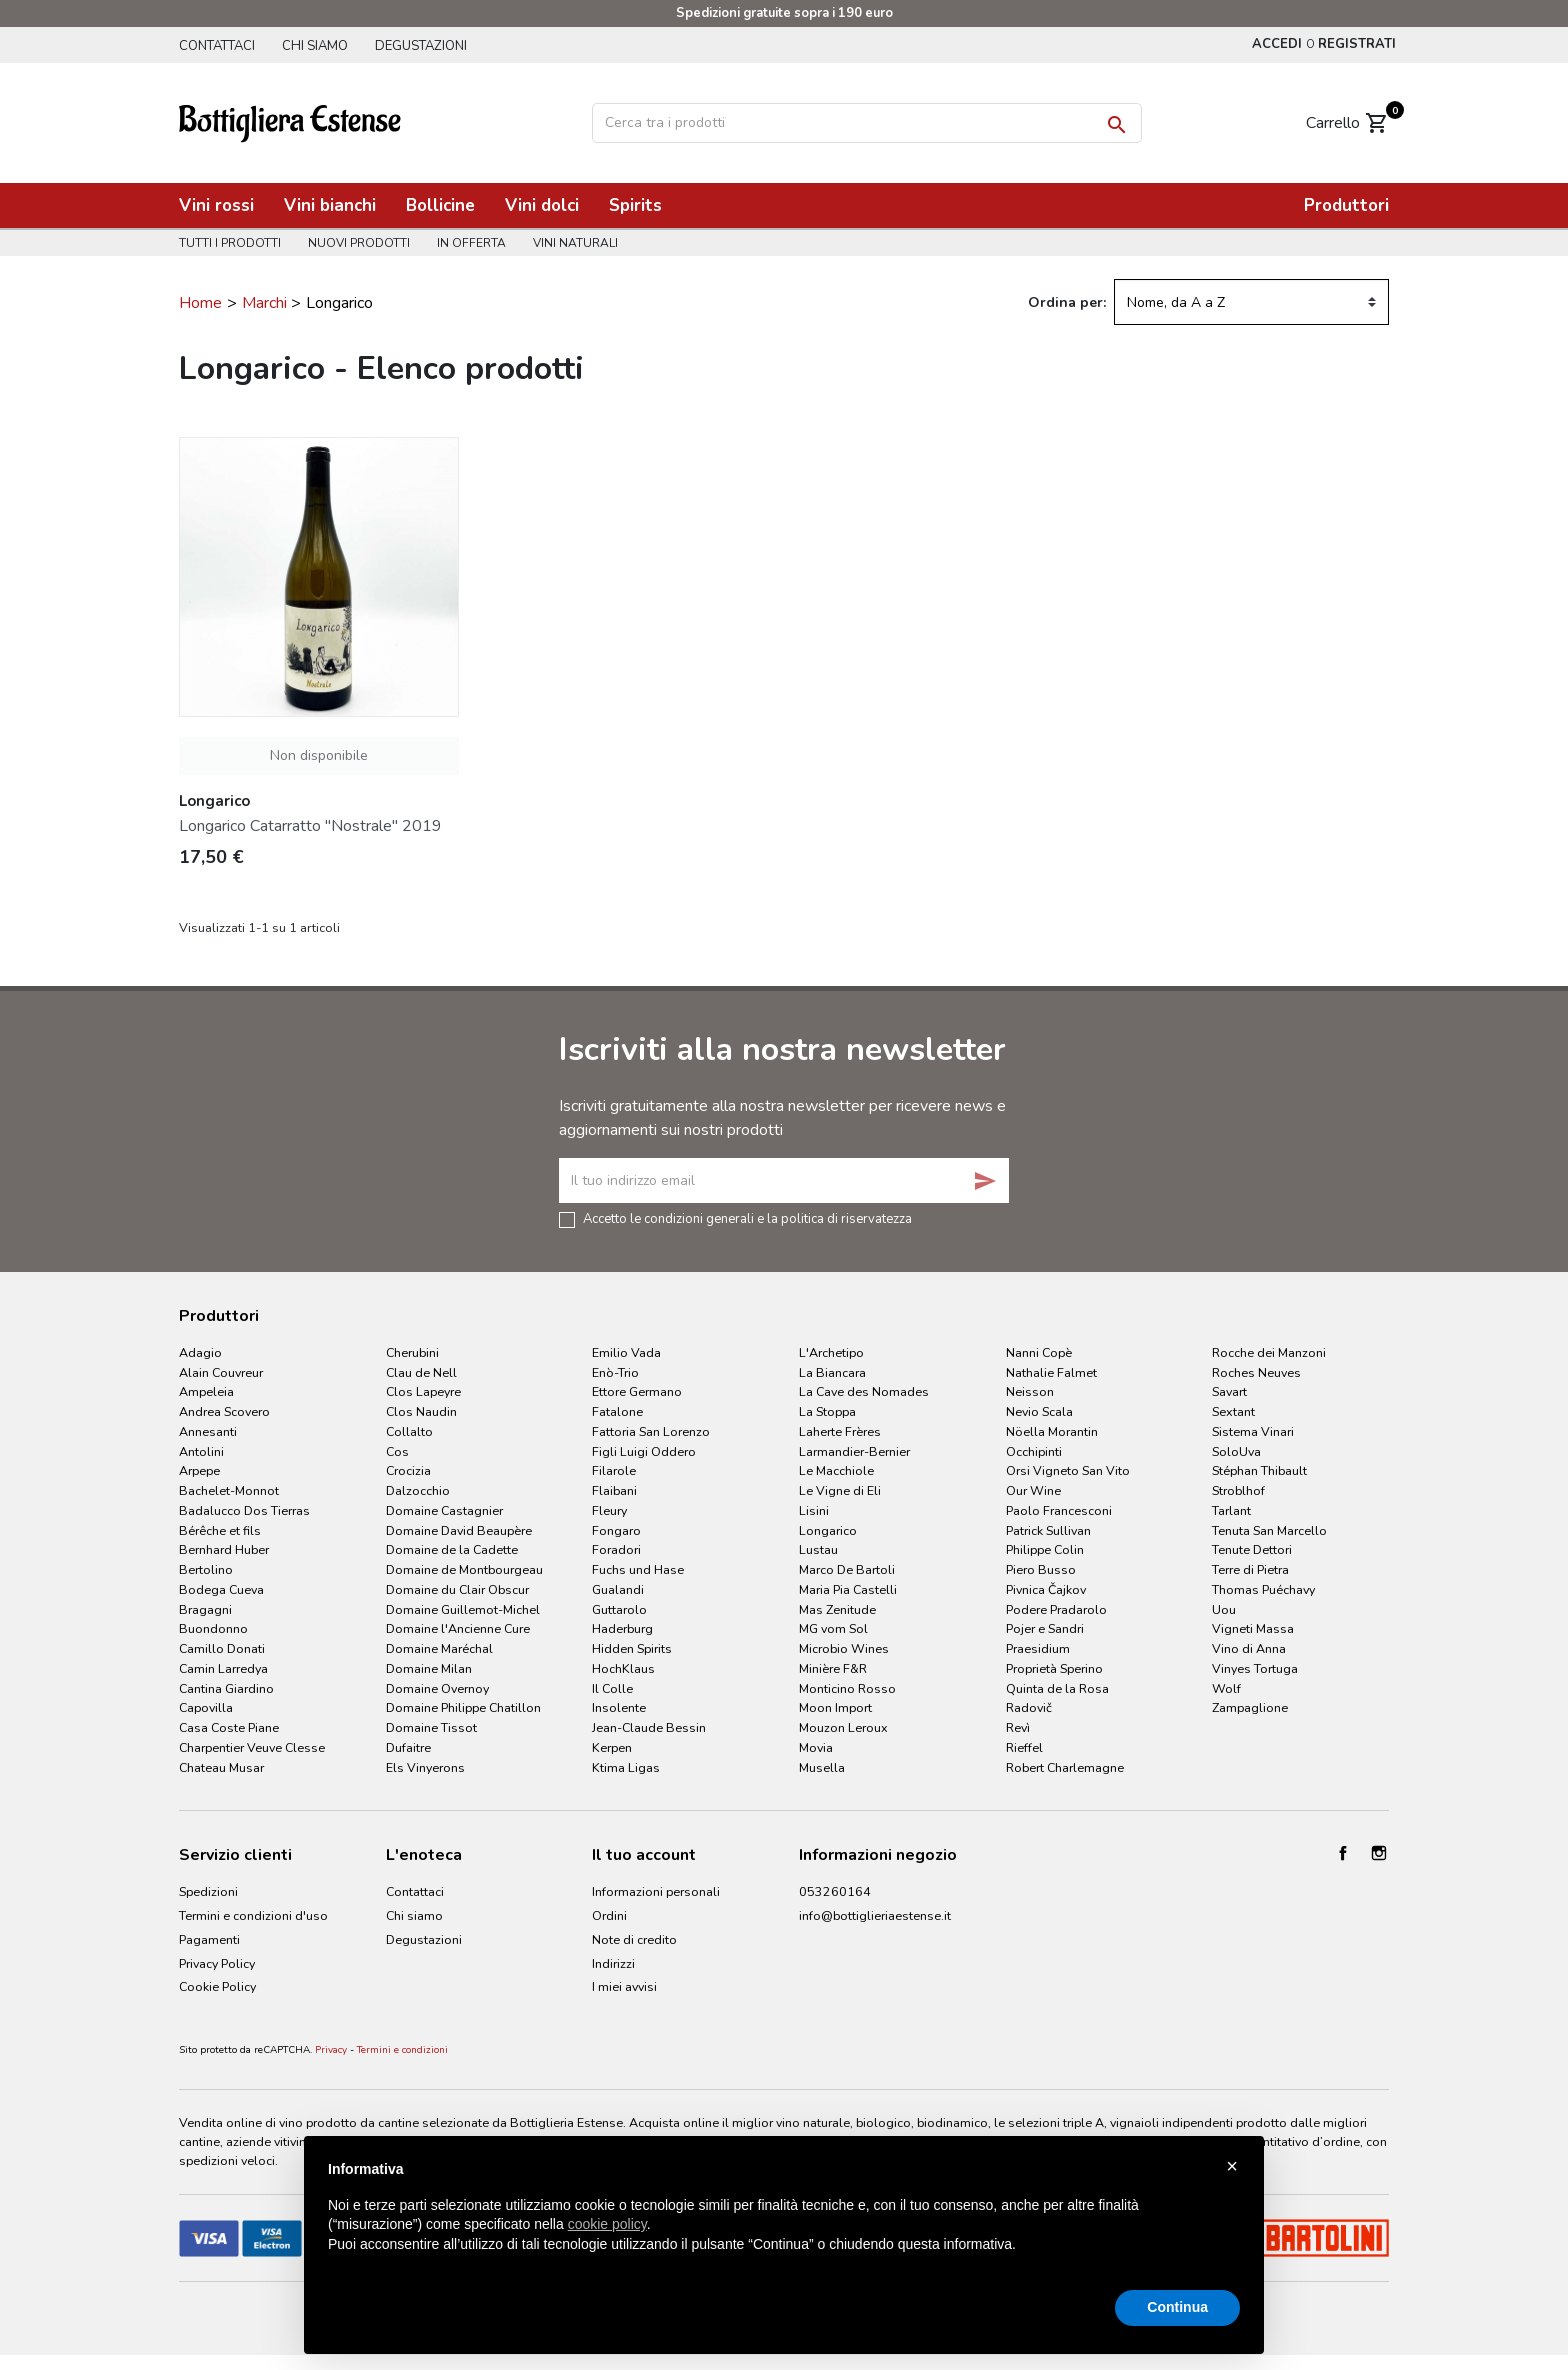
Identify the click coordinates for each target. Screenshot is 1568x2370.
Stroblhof (1238, 1490)
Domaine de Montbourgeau (464, 1569)
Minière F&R (833, 1668)
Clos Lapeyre (423, 1391)
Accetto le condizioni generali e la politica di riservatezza (747, 1218)
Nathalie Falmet (1051, 1372)
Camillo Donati (222, 1648)
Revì (1018, 1727)
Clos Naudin (421, 1411)
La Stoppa (827, 1411)
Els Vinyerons (425, 1767)
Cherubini (412, 1352)
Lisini (814, 1510)
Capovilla (206, 1707)
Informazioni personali (656, 1891)
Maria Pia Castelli (848, 1589)
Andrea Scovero (224, 1411)
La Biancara (832, 1372)
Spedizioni (208, 1891)
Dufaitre (408, 1747)
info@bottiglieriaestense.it (875, 1915)
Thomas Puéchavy (1263, 1589)
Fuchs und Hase (638, 1569)
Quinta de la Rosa (1057, 1688)
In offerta (471, 243)
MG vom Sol (833, 1628)
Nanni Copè (1039, 1352)
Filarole (614, 1470)
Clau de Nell (421, 1372)
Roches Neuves (1256, 1372)
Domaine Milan (429, 1668)
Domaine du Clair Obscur (457, 1589)
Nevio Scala (1039, 1411)
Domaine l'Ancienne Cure (458, 1628)
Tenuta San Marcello (1269, 1530)
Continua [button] (1177, 2307)
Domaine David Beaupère (459, 1530)
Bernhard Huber (224, 1549)
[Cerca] (867, 123)
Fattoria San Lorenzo (651, 1431)
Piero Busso (1041, 1569)
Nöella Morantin (1052, 1431)
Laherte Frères (840, 1431)
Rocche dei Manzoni (1269, 1352)
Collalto (409, 1431)
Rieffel (1024, 1747)
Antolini (201, 1451)
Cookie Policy (217, 1986)
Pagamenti (209, 1939)
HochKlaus (623, 1668)
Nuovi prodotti (359, 243)
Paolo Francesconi (1059, 1510)
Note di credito (634, 1939)
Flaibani (614, 1490)
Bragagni (205, 1609)
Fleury (609, 1510)
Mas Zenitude (837, 1609)
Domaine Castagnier (444, 1510)
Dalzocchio (418, 1490)
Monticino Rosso (847, 1688)
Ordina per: (1067, 302)
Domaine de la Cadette (452, 1549)
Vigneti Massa (1253, 1628)
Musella (822, 1767)
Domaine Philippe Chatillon (463, 1707)
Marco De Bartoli (847, 1569)
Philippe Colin (1045, 1549)
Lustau (818, 1549)
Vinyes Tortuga (1255, 1668)
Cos (397, 1451)
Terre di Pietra (1250, 1569)
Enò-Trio (615, 1372)
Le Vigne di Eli (840, 1490)
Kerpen (612, 1747)
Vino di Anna (1249, 1648)
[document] (784, 2223)
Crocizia (408, 1470)
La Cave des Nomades (864, 1391)
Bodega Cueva (221, 1589)
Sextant (1233, 1411)
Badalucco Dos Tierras (244, 1510)
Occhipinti (1034, 1451)
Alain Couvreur (221, 1372)
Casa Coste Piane (229, 1727)
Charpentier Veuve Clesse (252, 1747)
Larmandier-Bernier (854, 1451)
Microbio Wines (844, 1648)
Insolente (619, 1707)
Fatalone (617, 1411)
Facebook (1343, 1853)
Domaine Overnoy (437, 1688)
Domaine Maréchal (439, 1648)
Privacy (331, 2050)
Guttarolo (619, 1609)
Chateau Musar (221, 1767)
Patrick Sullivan (1048, 1530)
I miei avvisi (624, 1986)
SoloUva (1236, 1451)
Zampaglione (1250, 1707)
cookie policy (607, 2224)
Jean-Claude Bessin (649, 1727)
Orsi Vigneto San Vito (1068, 1470)
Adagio (200, 1352)
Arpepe (199, 1470)
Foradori (616, 1549)
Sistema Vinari (1253, 1431)
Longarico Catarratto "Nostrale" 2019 (310, 826)
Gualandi (618, 1589)
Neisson (1030, 1391)
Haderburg (622, 1628)
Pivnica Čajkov (1046, 1589)
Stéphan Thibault (1259, 1470)
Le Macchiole (836, 1470)
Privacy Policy (217, 1963)
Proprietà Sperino (1054, 1668)
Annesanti (208, 1431)
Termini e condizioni (402, 2050)
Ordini (609, 1915)
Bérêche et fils (220, 1530)
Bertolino (206, 1569)
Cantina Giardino (226, 1688)
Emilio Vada (626, 1352)
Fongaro (616, 1530)
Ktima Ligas (626, 1767)
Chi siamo (315, 46)
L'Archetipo (831, 1352)
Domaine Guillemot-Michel (463, 1609)
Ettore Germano (637, 1391)
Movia (816, 1747)
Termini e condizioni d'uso (253, 1915)
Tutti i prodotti (230, 243)
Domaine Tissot (431, 1727)
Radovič (1029, 1707)
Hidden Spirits (632, 1648)
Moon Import (835, 1707)
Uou (1224, 1609)
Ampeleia (206, 1391)
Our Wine (1033, 1490)
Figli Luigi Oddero (644, 1451)
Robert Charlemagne (1065, 1767)
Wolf (1226, 1688)
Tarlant (1231, 1510)
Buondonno (213, 1628)
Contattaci (217, 46)
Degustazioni (421, 46)
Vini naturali (575, 243)
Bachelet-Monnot (229, 1490)
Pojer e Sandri (1045, 1628)
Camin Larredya (223, 1668)
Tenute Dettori (1252, 1549)
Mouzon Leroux (843, 1727)
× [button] (1232, 2166)
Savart (1229, 1391)
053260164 (835, 1891)
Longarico (828, 1530)
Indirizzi (613, 1963)
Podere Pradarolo (1056, 1609)
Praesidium (1038, 1648)
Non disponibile (319, 755)
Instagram (1379, 1853)
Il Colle (612, 1688)
